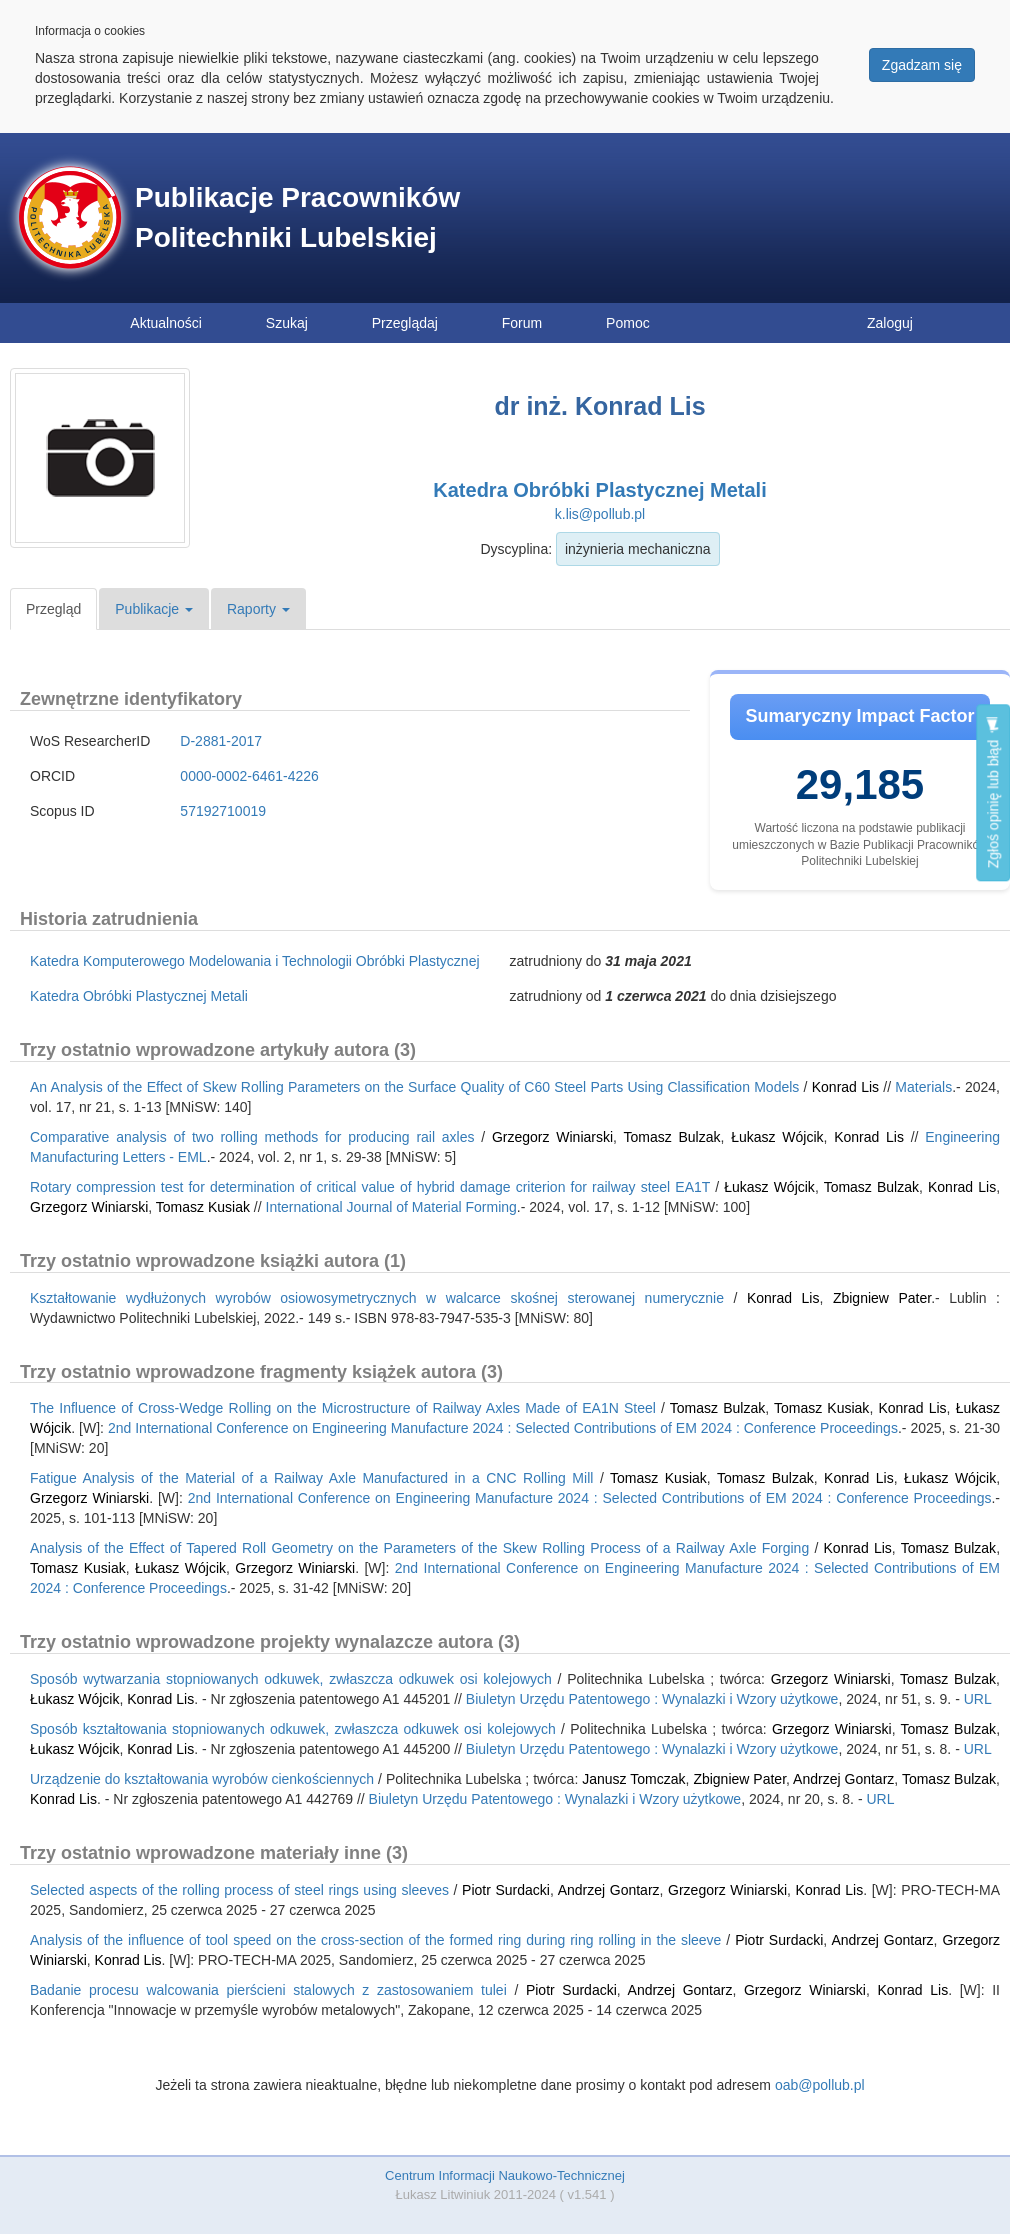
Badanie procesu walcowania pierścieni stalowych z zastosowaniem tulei (268, 1990)
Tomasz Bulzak (671, 1137)
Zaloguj (890, 323)
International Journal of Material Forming (391, 1207)
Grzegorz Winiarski (552, 1137)
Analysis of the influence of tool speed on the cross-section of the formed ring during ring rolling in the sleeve (375, 1940)
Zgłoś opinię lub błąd (993, 792)
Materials (923, 1087)
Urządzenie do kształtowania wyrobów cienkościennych (202, 1779)
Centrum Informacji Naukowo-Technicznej (505, 2175)
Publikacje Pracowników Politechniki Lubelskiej (297, 217)
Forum (522, 323)
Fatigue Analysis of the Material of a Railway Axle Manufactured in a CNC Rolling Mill (311, 1478)
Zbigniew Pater (882, 1298)
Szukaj (287, 323)
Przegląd (53, 609)
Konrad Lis (845, 1087)
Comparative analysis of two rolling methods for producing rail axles (252, 1137)
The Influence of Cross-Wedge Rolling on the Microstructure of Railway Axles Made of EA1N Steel (343, 1408)
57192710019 (223, 811)
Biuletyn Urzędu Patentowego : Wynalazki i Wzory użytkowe (652, 1699)
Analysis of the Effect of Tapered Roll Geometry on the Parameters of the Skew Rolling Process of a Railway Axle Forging (419, 1548)
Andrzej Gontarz (843, 1779)
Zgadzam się (922, 65)
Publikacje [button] (154, 609)
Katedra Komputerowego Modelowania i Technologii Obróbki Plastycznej (255, 961)
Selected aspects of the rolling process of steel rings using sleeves (239, 1890)
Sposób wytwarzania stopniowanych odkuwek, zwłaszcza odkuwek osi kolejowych (291, 1679)
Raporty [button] (258, 609)
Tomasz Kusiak (203, 1207)
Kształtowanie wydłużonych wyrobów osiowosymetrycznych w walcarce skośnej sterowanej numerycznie (377, 1298)
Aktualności (166, 323)
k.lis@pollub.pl (600, 514)
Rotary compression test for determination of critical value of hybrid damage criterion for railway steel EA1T (370, 1187)
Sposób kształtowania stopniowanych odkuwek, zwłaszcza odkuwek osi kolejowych (293, 1729)
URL (978, 1699)
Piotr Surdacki (506, 1890)
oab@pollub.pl (820, 2085)
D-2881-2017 (221, 741)
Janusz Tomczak (633, 1779)
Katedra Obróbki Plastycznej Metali (599, 490)
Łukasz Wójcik (777, 1137)
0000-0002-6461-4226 (249, 776)
